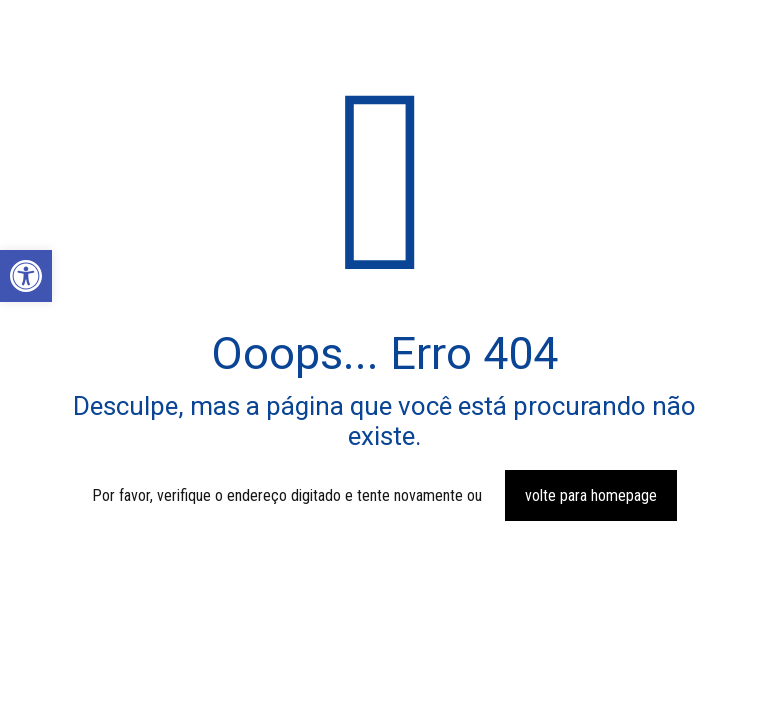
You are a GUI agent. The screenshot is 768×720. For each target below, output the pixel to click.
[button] (26, 276)
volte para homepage (591, 495)
